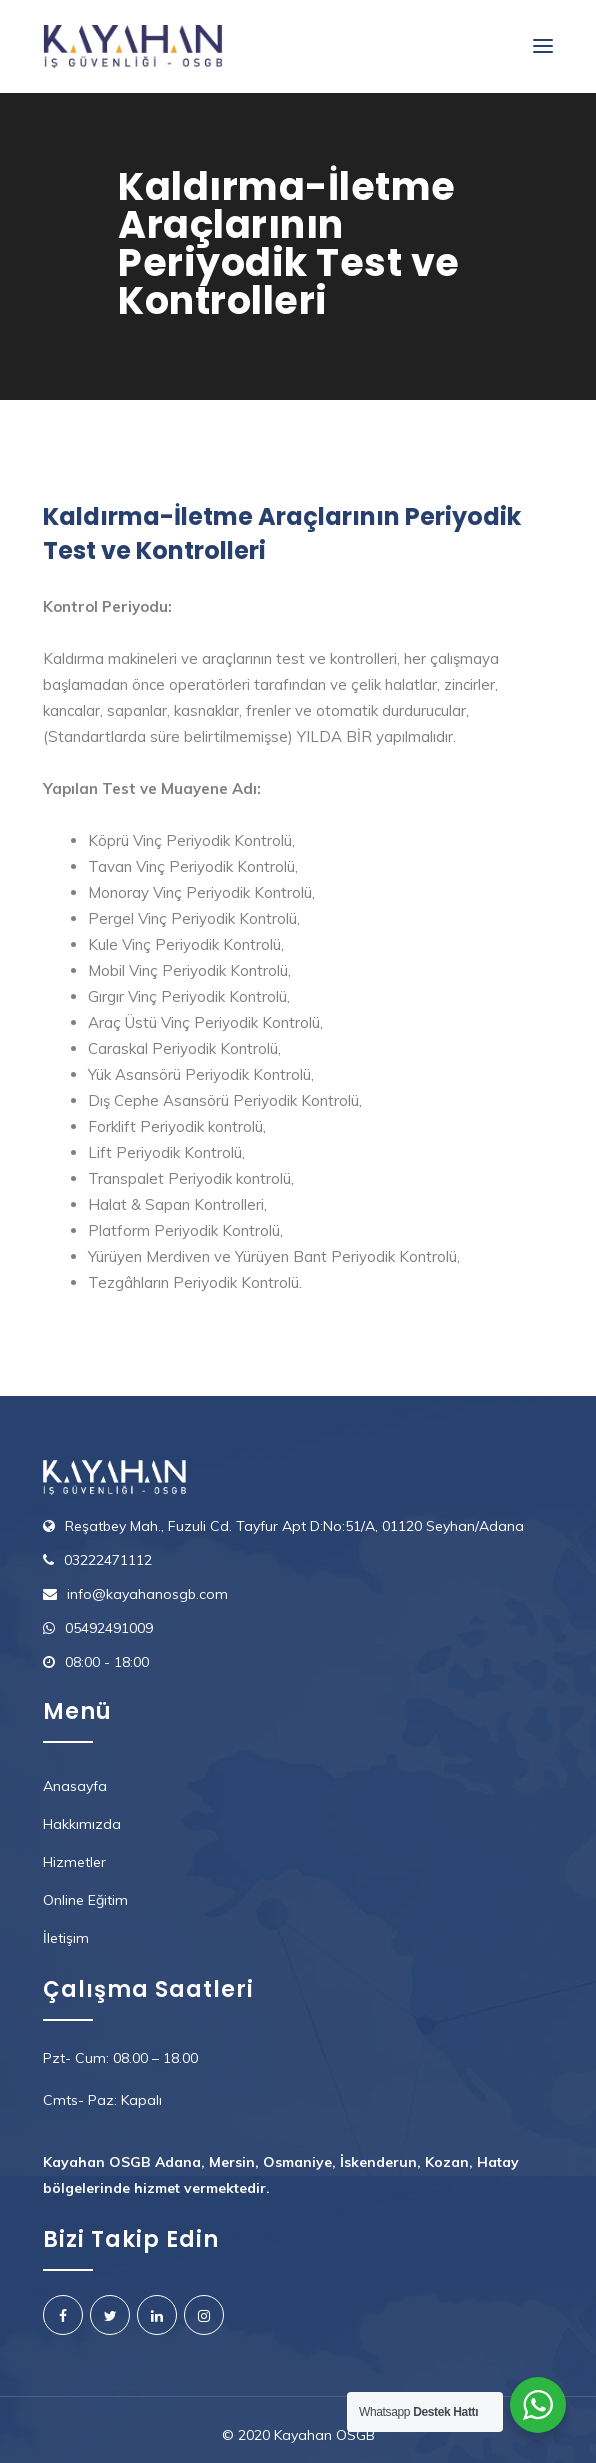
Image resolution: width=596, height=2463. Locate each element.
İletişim (66, 1938)
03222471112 (108, 1560)
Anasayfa (75, 1786)
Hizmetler (74, 1862)
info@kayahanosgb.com (147, 1594)
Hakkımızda (82, 1824)
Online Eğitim (85, 1900)
